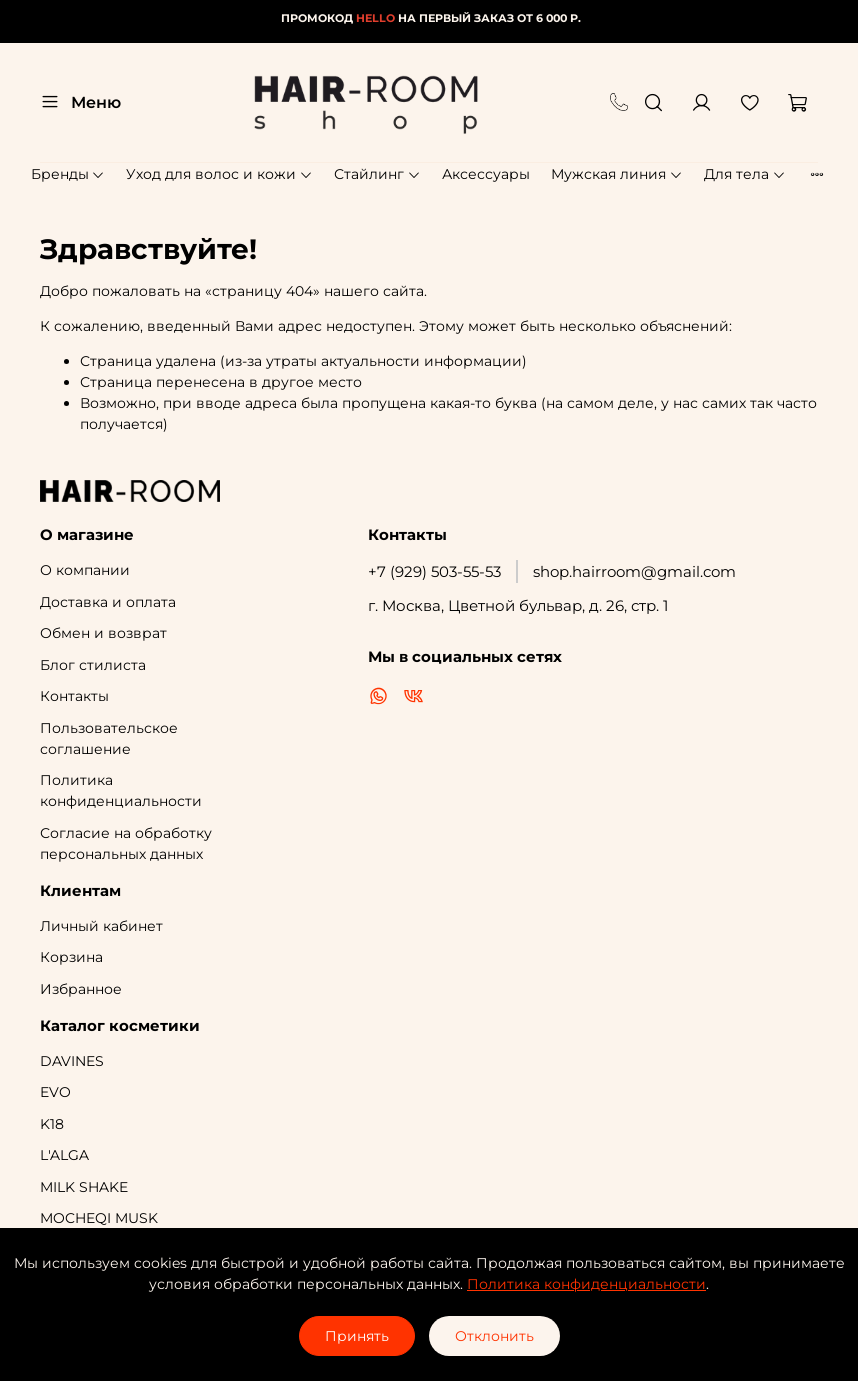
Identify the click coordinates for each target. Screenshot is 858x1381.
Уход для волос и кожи (219, 174)
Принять (357, 1336)
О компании (85, 570)
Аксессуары (486, 174)
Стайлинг (377, 174)
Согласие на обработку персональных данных (126, 843)
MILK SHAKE (84, 1187)
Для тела (745, 174)
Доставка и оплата (108, 602)
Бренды (68, 174)
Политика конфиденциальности (121, 790)
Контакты (74, 696)
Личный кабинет (101, 926)
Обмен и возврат (103, 633)
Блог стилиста (93, 665)
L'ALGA (64, 1155)
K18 (52, 1124)
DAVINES (72, 1061)
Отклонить (494, 1336)
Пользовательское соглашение (109, 738)
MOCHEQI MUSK (99, 1218)
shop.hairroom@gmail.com (634, 571)
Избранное (81, 989)
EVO (55, 1092)
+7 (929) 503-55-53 (434, 571)
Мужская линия (617, 174)
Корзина (71, 957)
